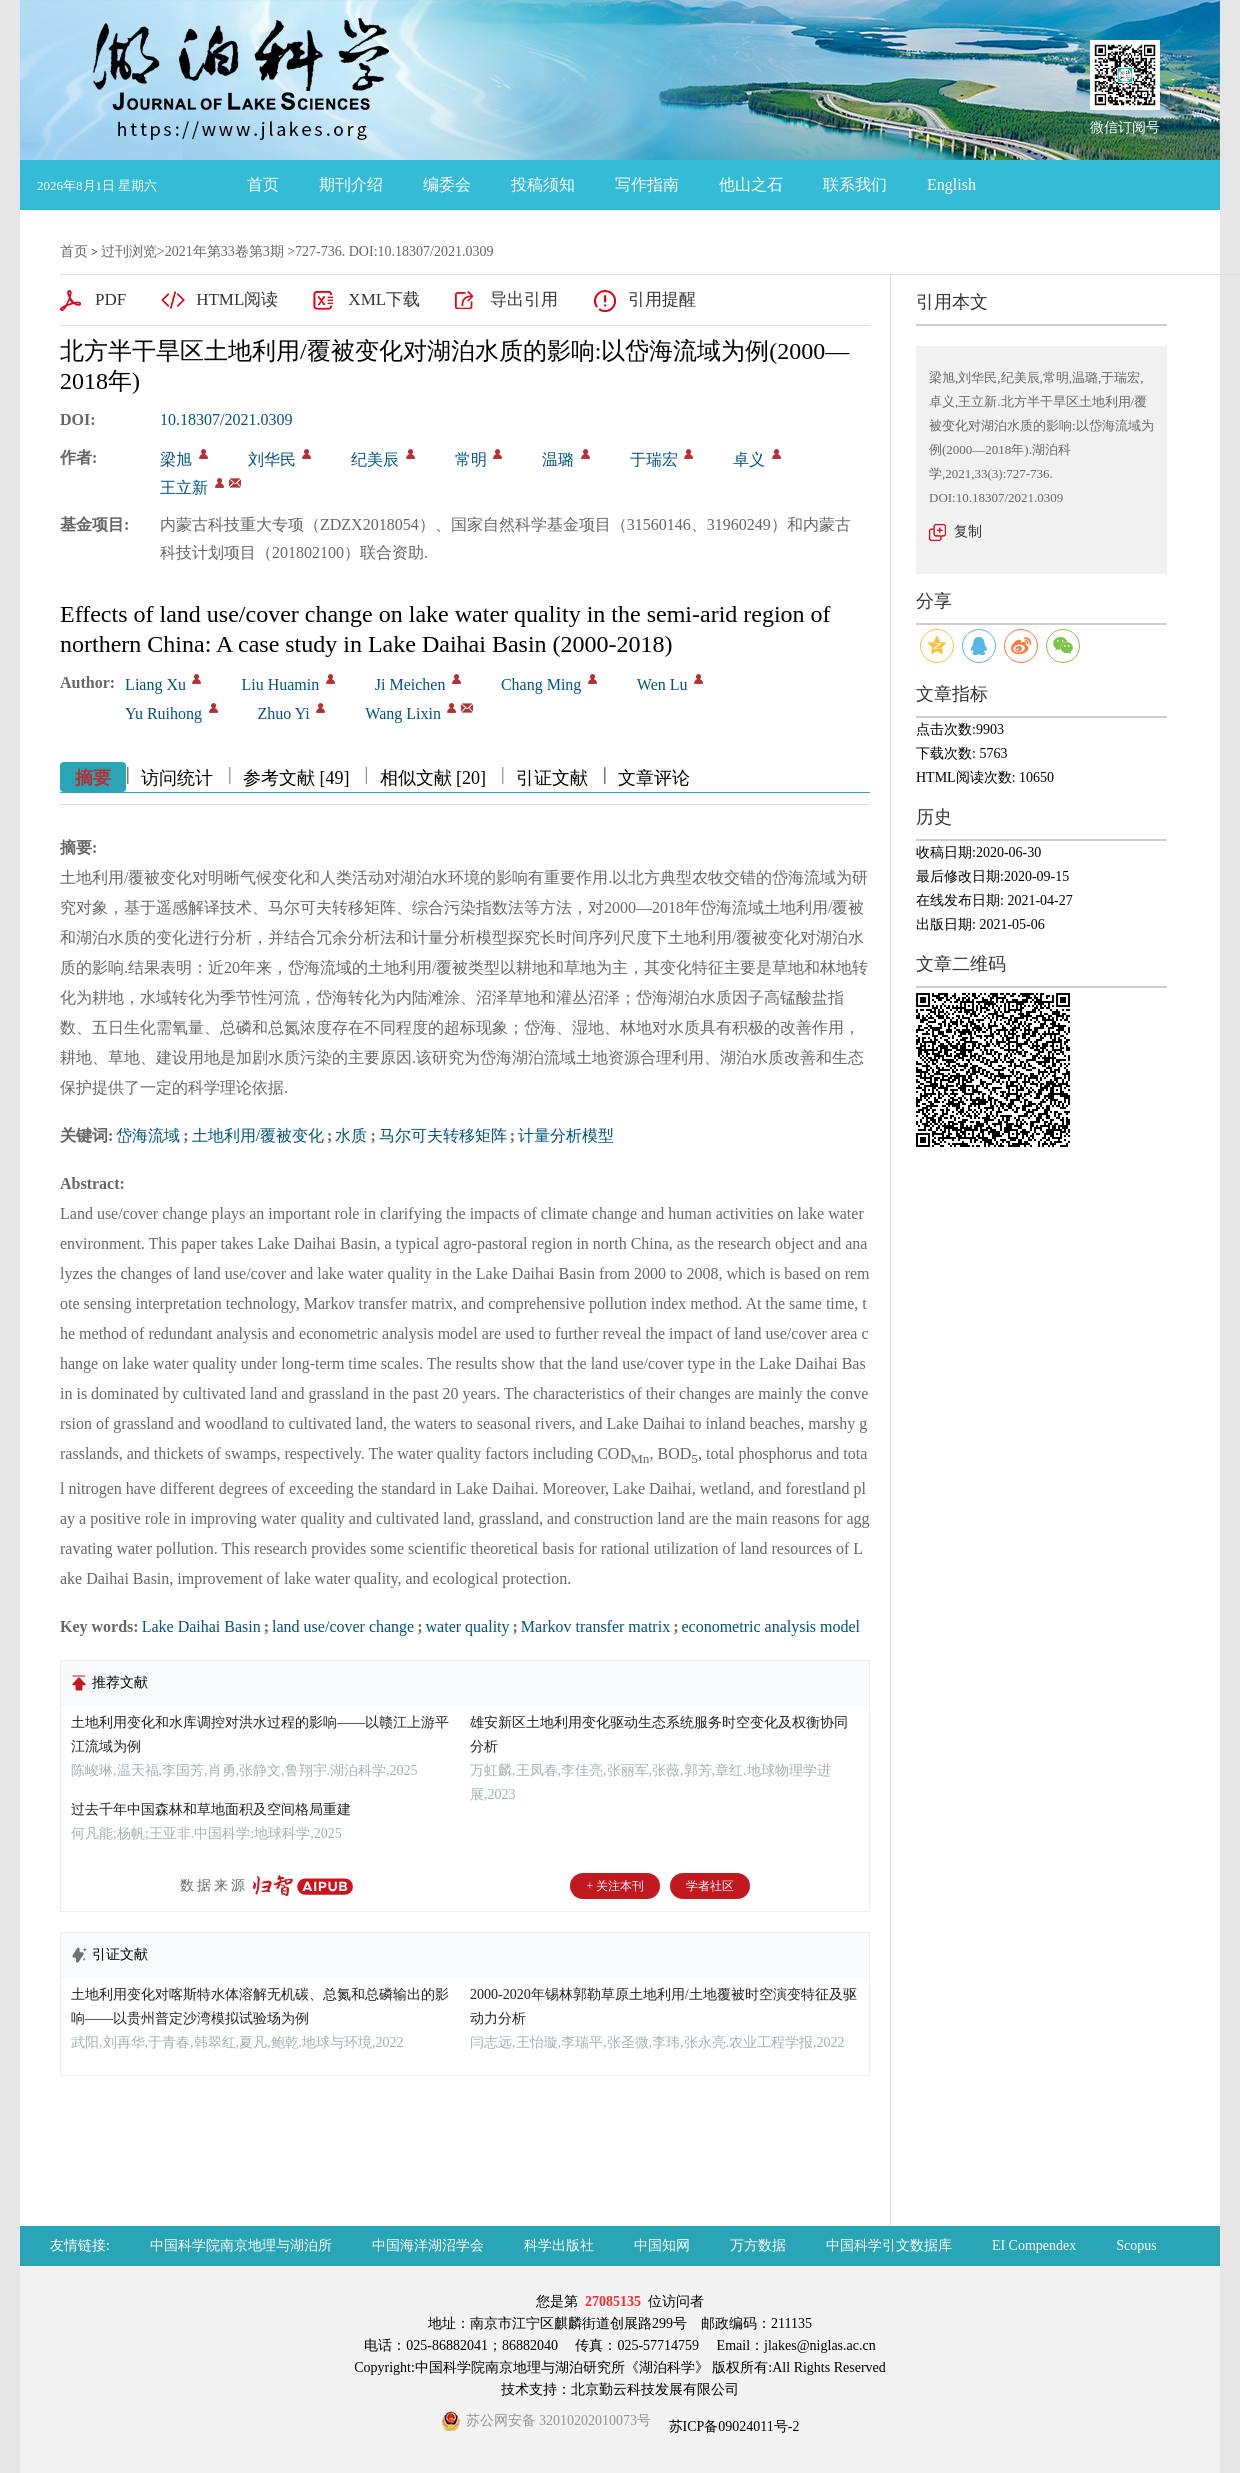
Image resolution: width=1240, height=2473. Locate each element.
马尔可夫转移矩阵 (443, 1135)
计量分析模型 (566, 1135)
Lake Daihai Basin (201, 1626)
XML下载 (384, 299)
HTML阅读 (237, 299)
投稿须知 (543, 184)
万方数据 (758, 2245)
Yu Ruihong (163, 713)
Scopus (1136, 2245)
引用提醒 (662, 299)
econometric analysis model (770, 1626)
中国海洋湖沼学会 (428, 2245)
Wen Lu (662, 684)
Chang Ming (541, 684)
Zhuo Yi (284, 713)
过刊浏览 (129, 251)
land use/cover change (343, 1626)
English (951, 184)
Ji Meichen (410, 684)
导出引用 (524, 299)
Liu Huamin (280, 684)
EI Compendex (1034, 2245)
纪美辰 (375, 459)
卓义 (749, 459)
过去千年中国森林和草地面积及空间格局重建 (211, 1809)
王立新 (184, 487)
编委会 (447, 184)
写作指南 (647, 184)
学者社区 (710, 1886)
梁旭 (176, 459)
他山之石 (751, 184)
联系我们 (855, 184)
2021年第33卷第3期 (224, 251)
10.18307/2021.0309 (226, 419)
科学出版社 (559, 2245)
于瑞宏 (654, 459)
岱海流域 (148, 1135)
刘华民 (272, 459)
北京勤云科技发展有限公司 (655, 2389)
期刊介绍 (351, 184)
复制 (968, 531)
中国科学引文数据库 (889, 2245)
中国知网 (662, 2245)
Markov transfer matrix (595, 1626)
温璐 (558, 459)
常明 (471, 459)
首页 (263, 184)
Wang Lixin (403, 713)
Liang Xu (155, 684)
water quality (468, 1626)
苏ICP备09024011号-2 (732, 2426)
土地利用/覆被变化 (258, 1135)
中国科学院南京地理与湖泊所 (241, 2245)
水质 (351, 1135)
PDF (110, 299)
